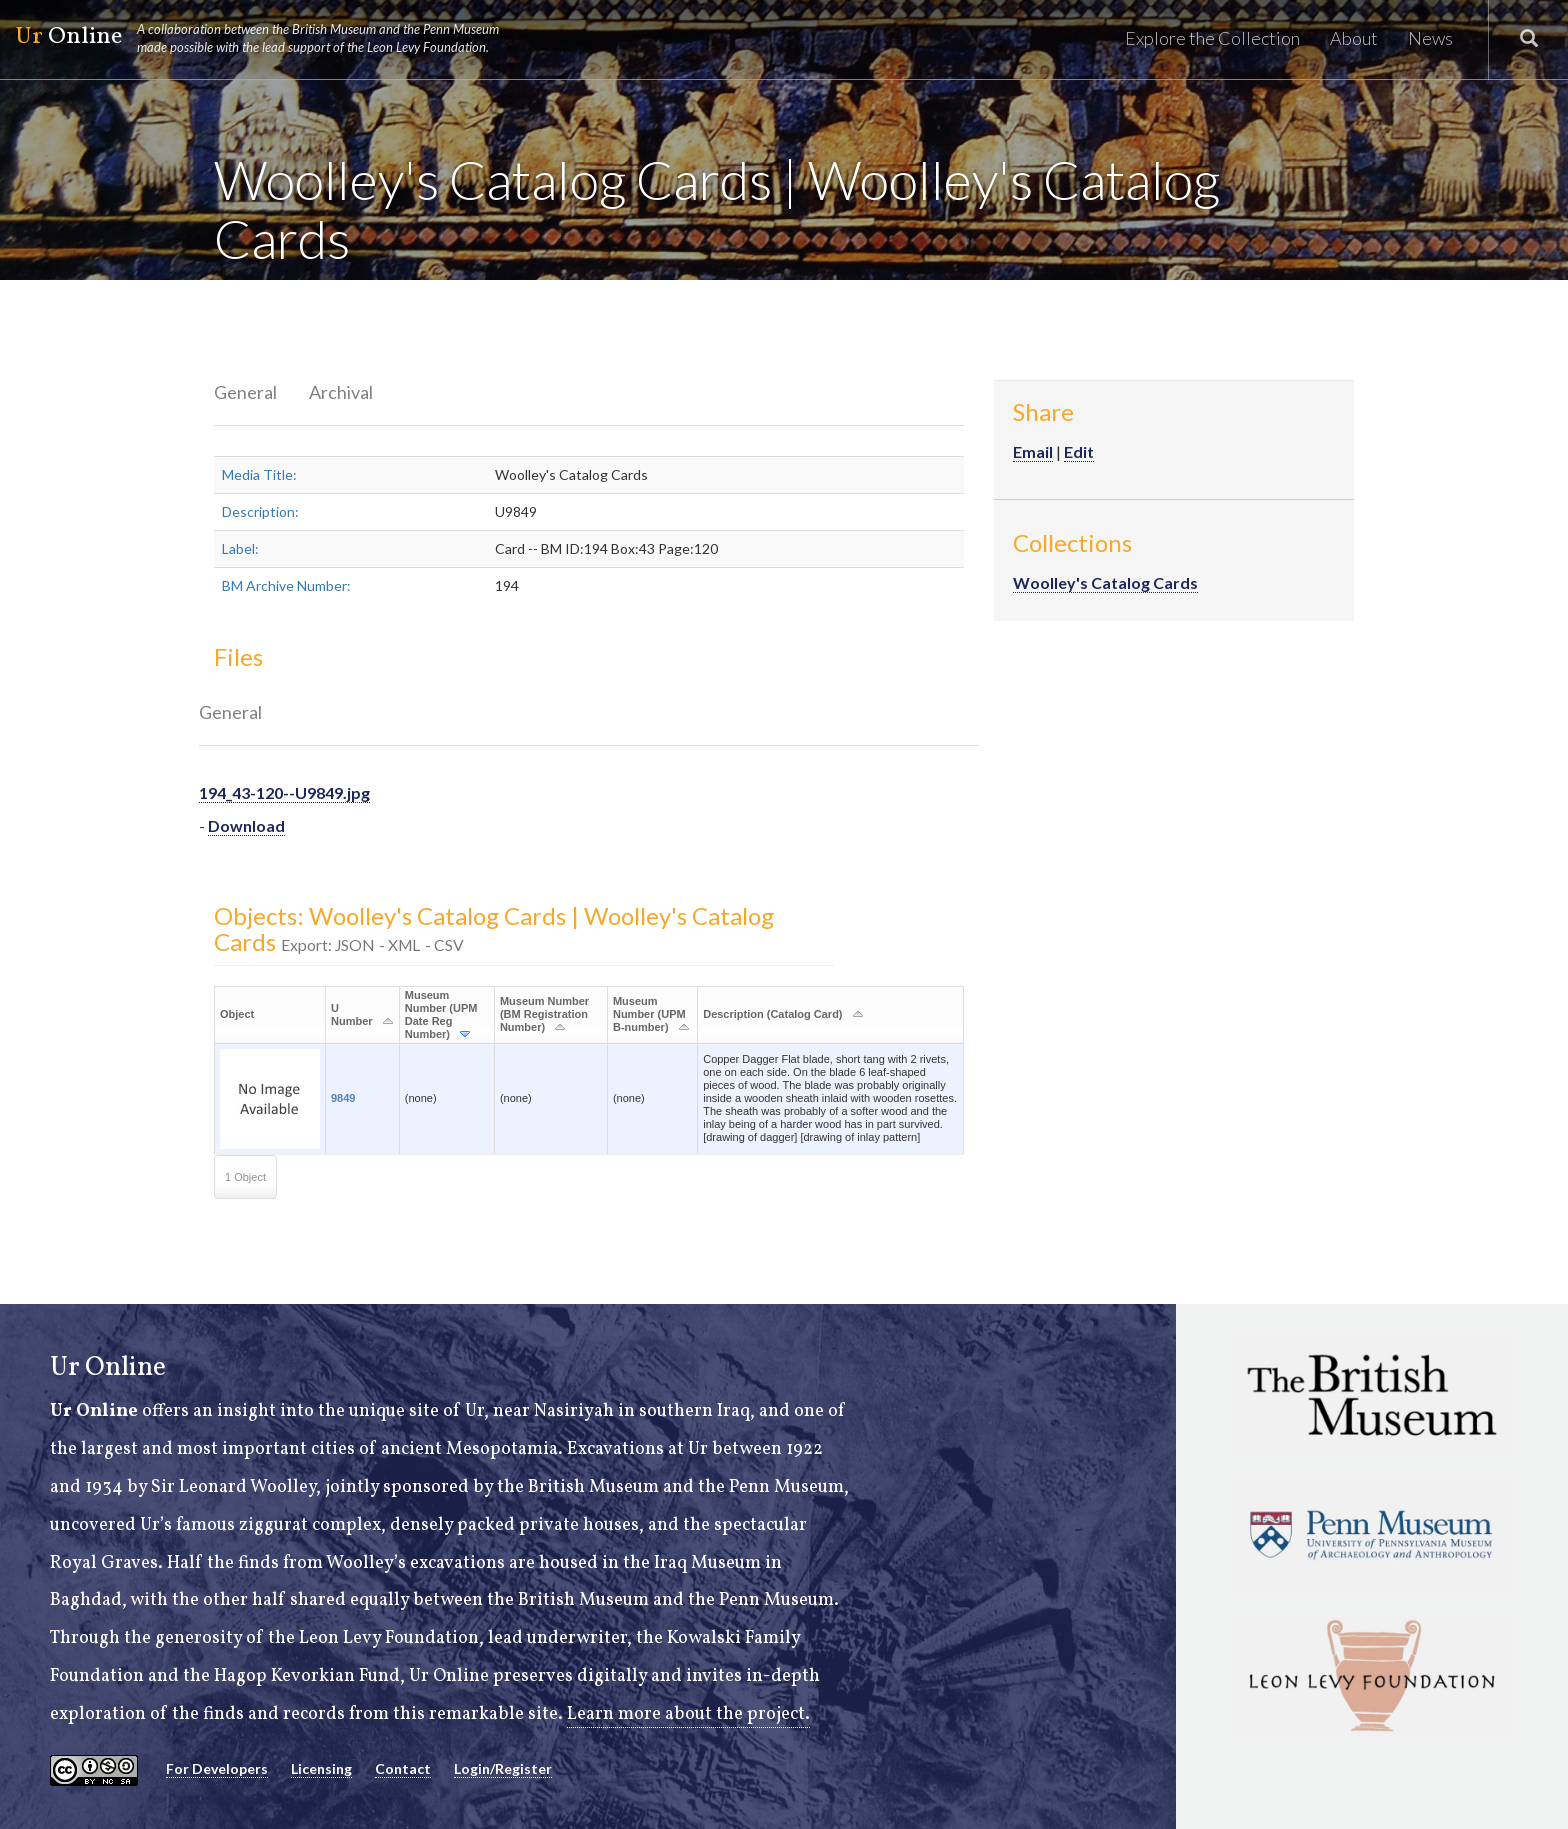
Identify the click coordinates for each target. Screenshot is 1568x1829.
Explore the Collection (1212, 38)
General (245, 392)
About (1354, 38)
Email (1033, 451)
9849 (343, 1098)
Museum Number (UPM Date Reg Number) (441, 1014)
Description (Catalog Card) (772, 1014)
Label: (240, 548)
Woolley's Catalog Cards (1105, 582)
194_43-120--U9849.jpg (284, 792)
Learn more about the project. (688, 1714)
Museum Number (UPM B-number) (649, 1014)
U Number (352, 1014)
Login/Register (503, 1768)
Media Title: (259, 474)
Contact (403, 1768)
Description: (260, 511)
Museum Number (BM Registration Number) (544, 1014)
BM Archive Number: (286, 585)
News (1430, 38)
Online (266, 38)
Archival (341, 392)
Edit (1079, 451)
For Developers (217, 1768)
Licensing (321, 1768)
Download (246, 825)
